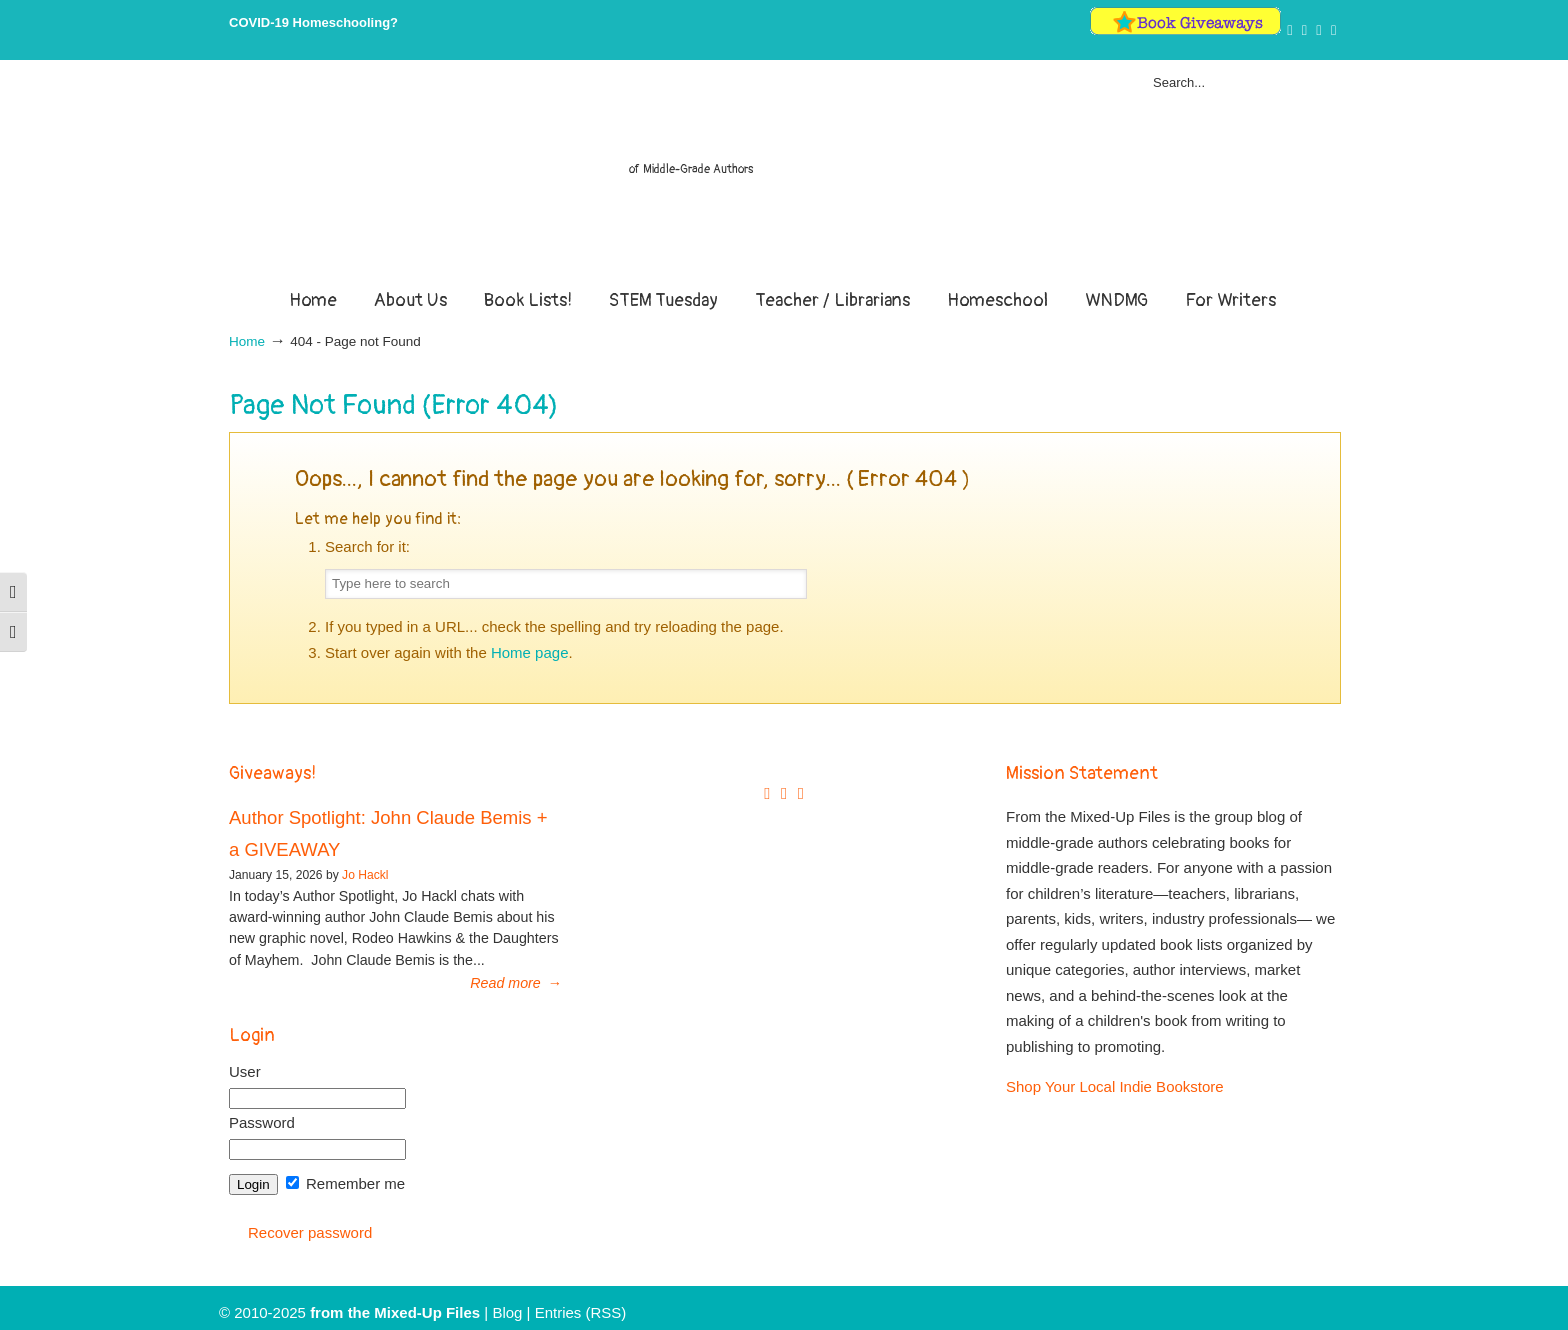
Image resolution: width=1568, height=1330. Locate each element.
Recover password (310, 1232)
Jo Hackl (365, 875)
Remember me (345, 1183)
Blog (507, 1312)
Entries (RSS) (581, 1312)
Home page (530, 652)
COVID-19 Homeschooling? (313, 22)
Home (247, 341)
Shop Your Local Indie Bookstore (1115, 1086)
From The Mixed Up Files (784, 178)
